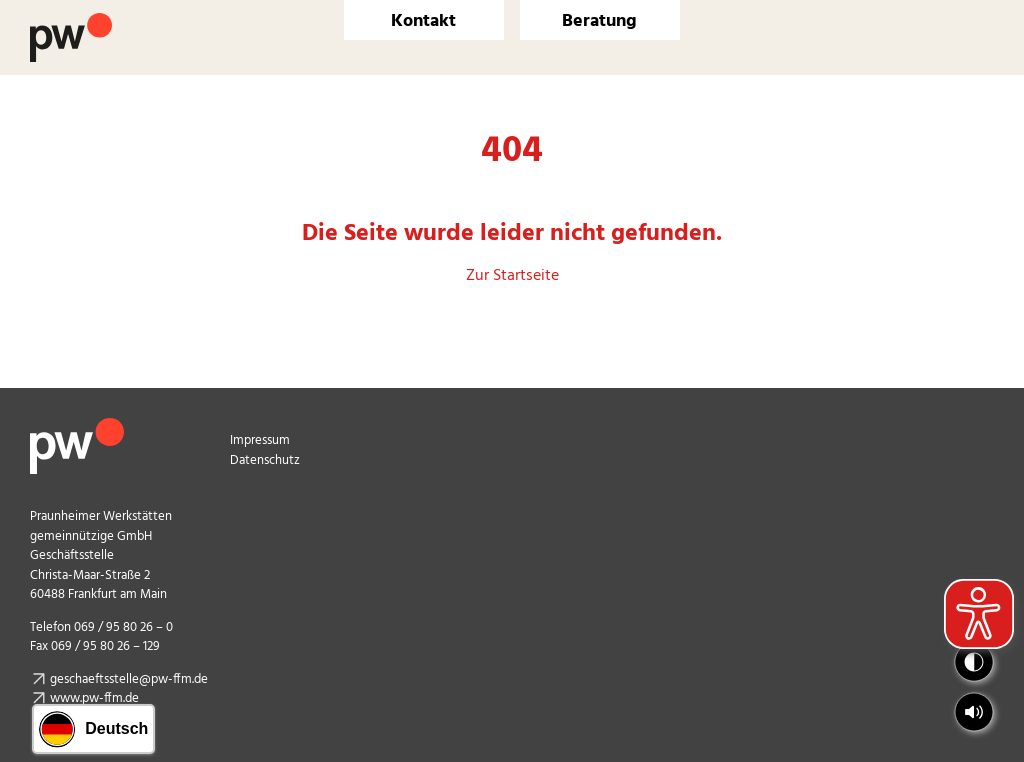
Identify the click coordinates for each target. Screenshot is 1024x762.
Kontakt (423, 21)
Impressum (260, 440)
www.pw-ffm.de (94, 698)
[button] (974, 712)
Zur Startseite (512, 276)
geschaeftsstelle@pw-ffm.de (129, 679)
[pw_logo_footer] (77, 426)
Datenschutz (265, 460)
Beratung (599, 21)
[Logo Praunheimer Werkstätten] (71, 21)
